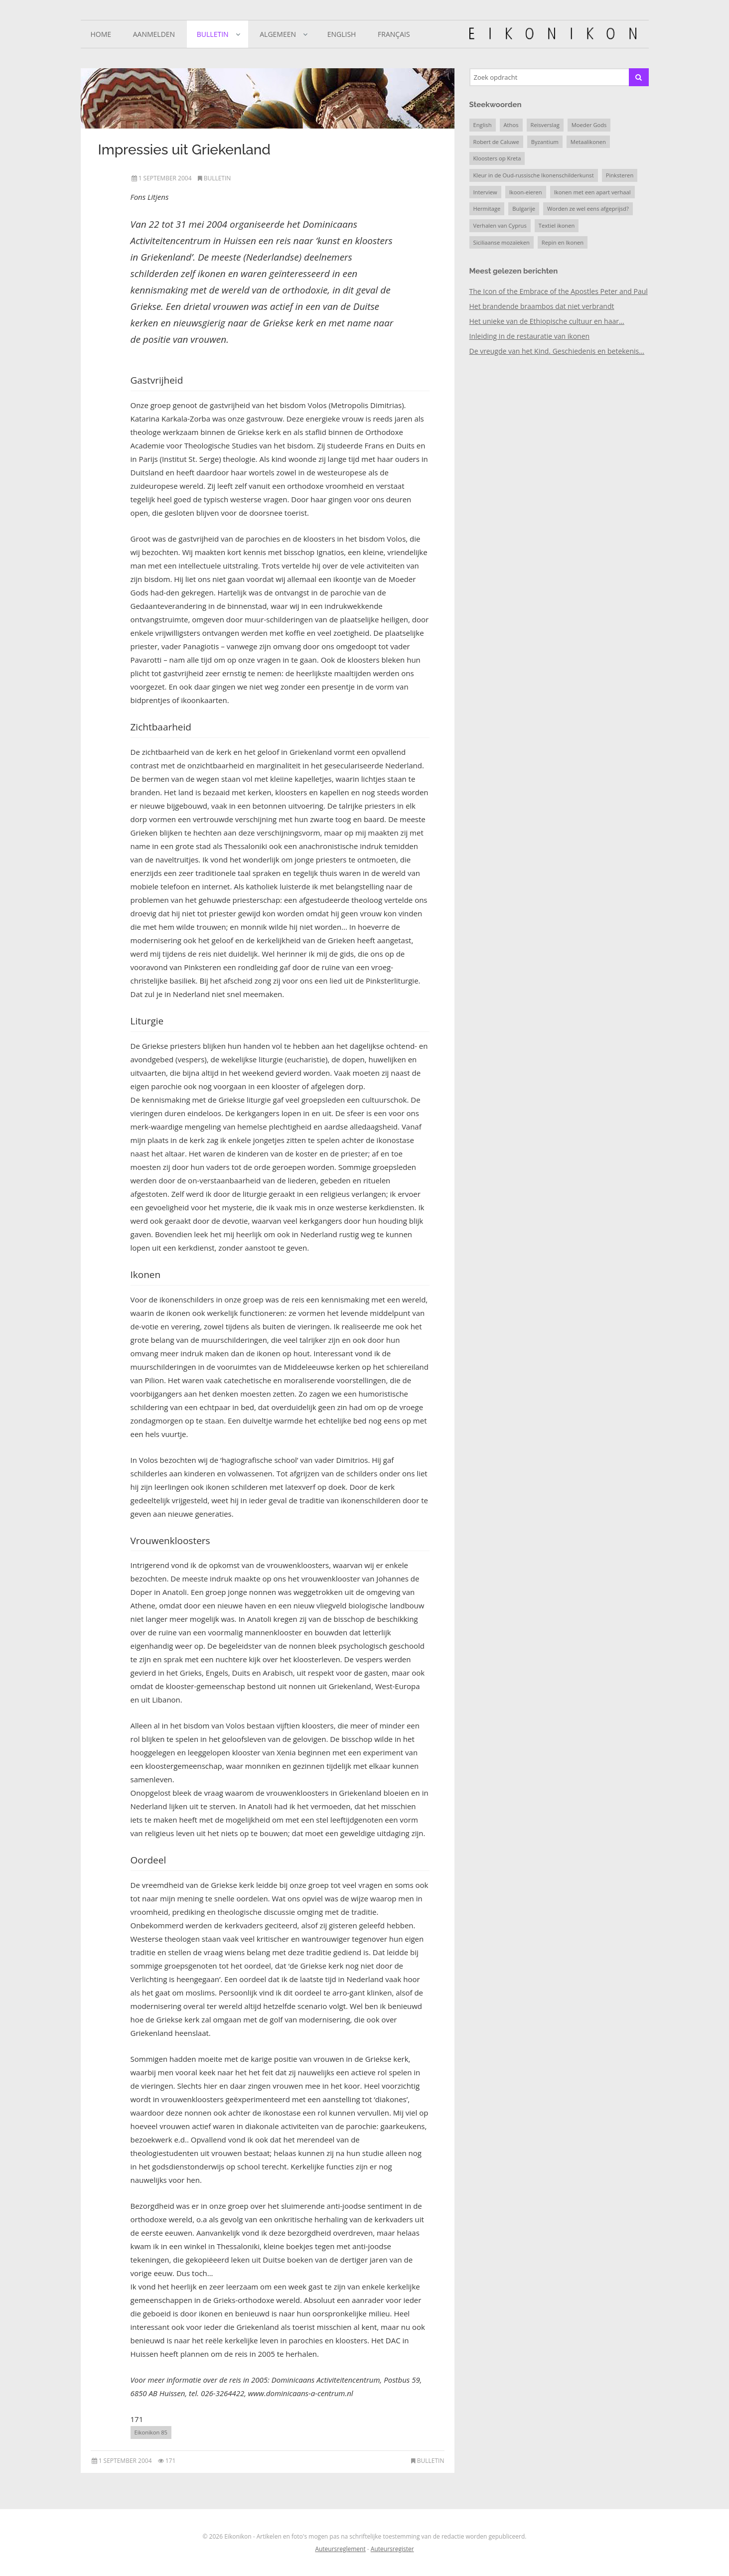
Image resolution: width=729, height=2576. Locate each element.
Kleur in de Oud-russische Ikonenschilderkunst (533, 175)
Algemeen (278, 34)
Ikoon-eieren (525, 192)
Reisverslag (545, 125)
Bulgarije (523, 208)
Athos (511, 125)
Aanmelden (154, 34)
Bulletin (213, 34)
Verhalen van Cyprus (500, 225)
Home (101, 34)
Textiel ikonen (557, 225)
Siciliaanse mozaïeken (501, 242)
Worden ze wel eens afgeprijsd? (588, 208)
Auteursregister (392, 2549)
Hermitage (487, 208)
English (341, 34)
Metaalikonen (588, 141)
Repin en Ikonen (562, 242)
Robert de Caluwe (496, 141)
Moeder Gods (589, 125)
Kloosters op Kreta (497, 158)
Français (394, 34)
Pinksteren (620, 175)
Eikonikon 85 (151, 2432)
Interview (485, 192)
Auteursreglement (340, 2549)
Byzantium (545, 141)
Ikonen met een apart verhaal (592, 192)
